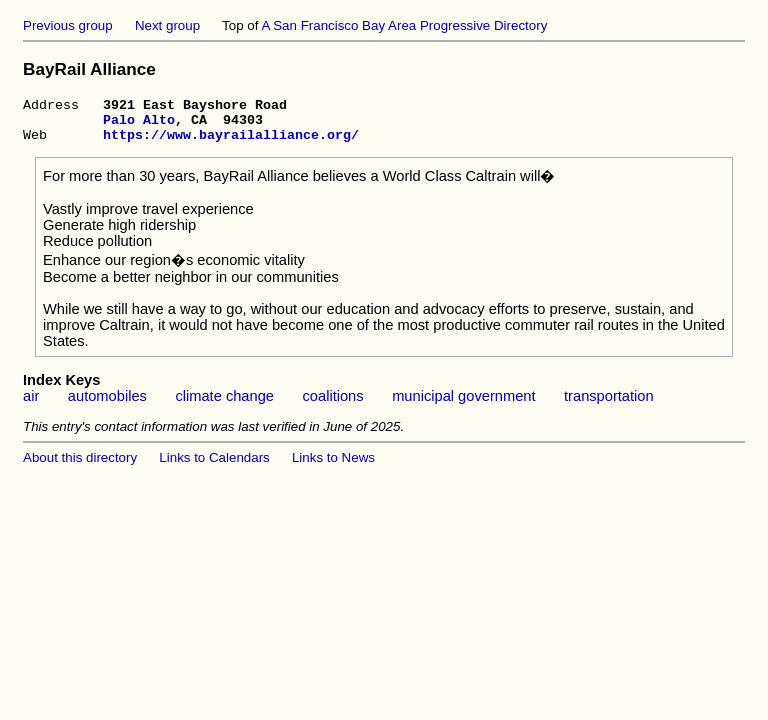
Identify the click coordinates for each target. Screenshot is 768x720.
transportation (609, 405)
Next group (167, 25)
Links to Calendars (214, 466)
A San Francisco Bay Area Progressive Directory (404, 25)
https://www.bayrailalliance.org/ (231, 143)
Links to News (333, 466)
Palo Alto (139, 125)
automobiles (107, 405)
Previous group (68, 25)
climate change (224, 405)
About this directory (80, 466)
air (31, 405)
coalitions (333, 405)
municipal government (463, 405)
